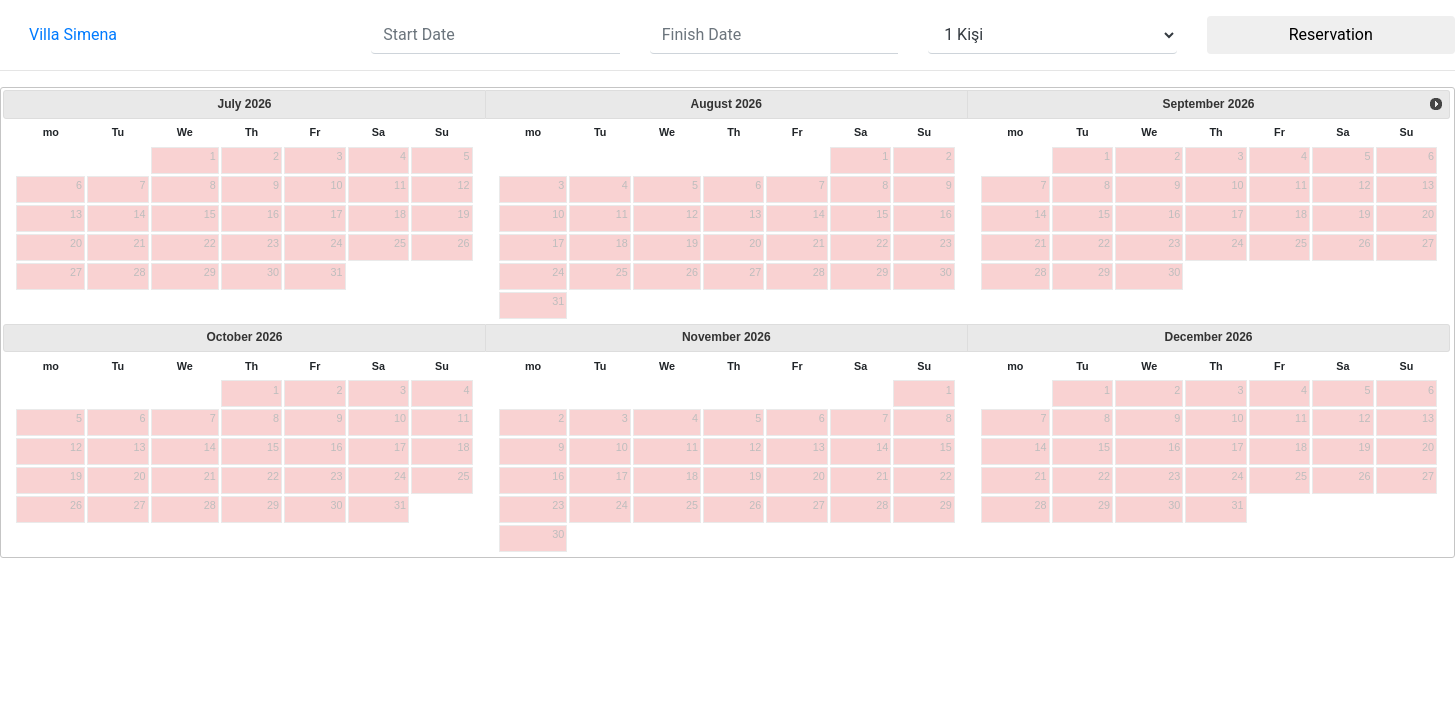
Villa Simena (73, 34)
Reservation (1331, 34)
